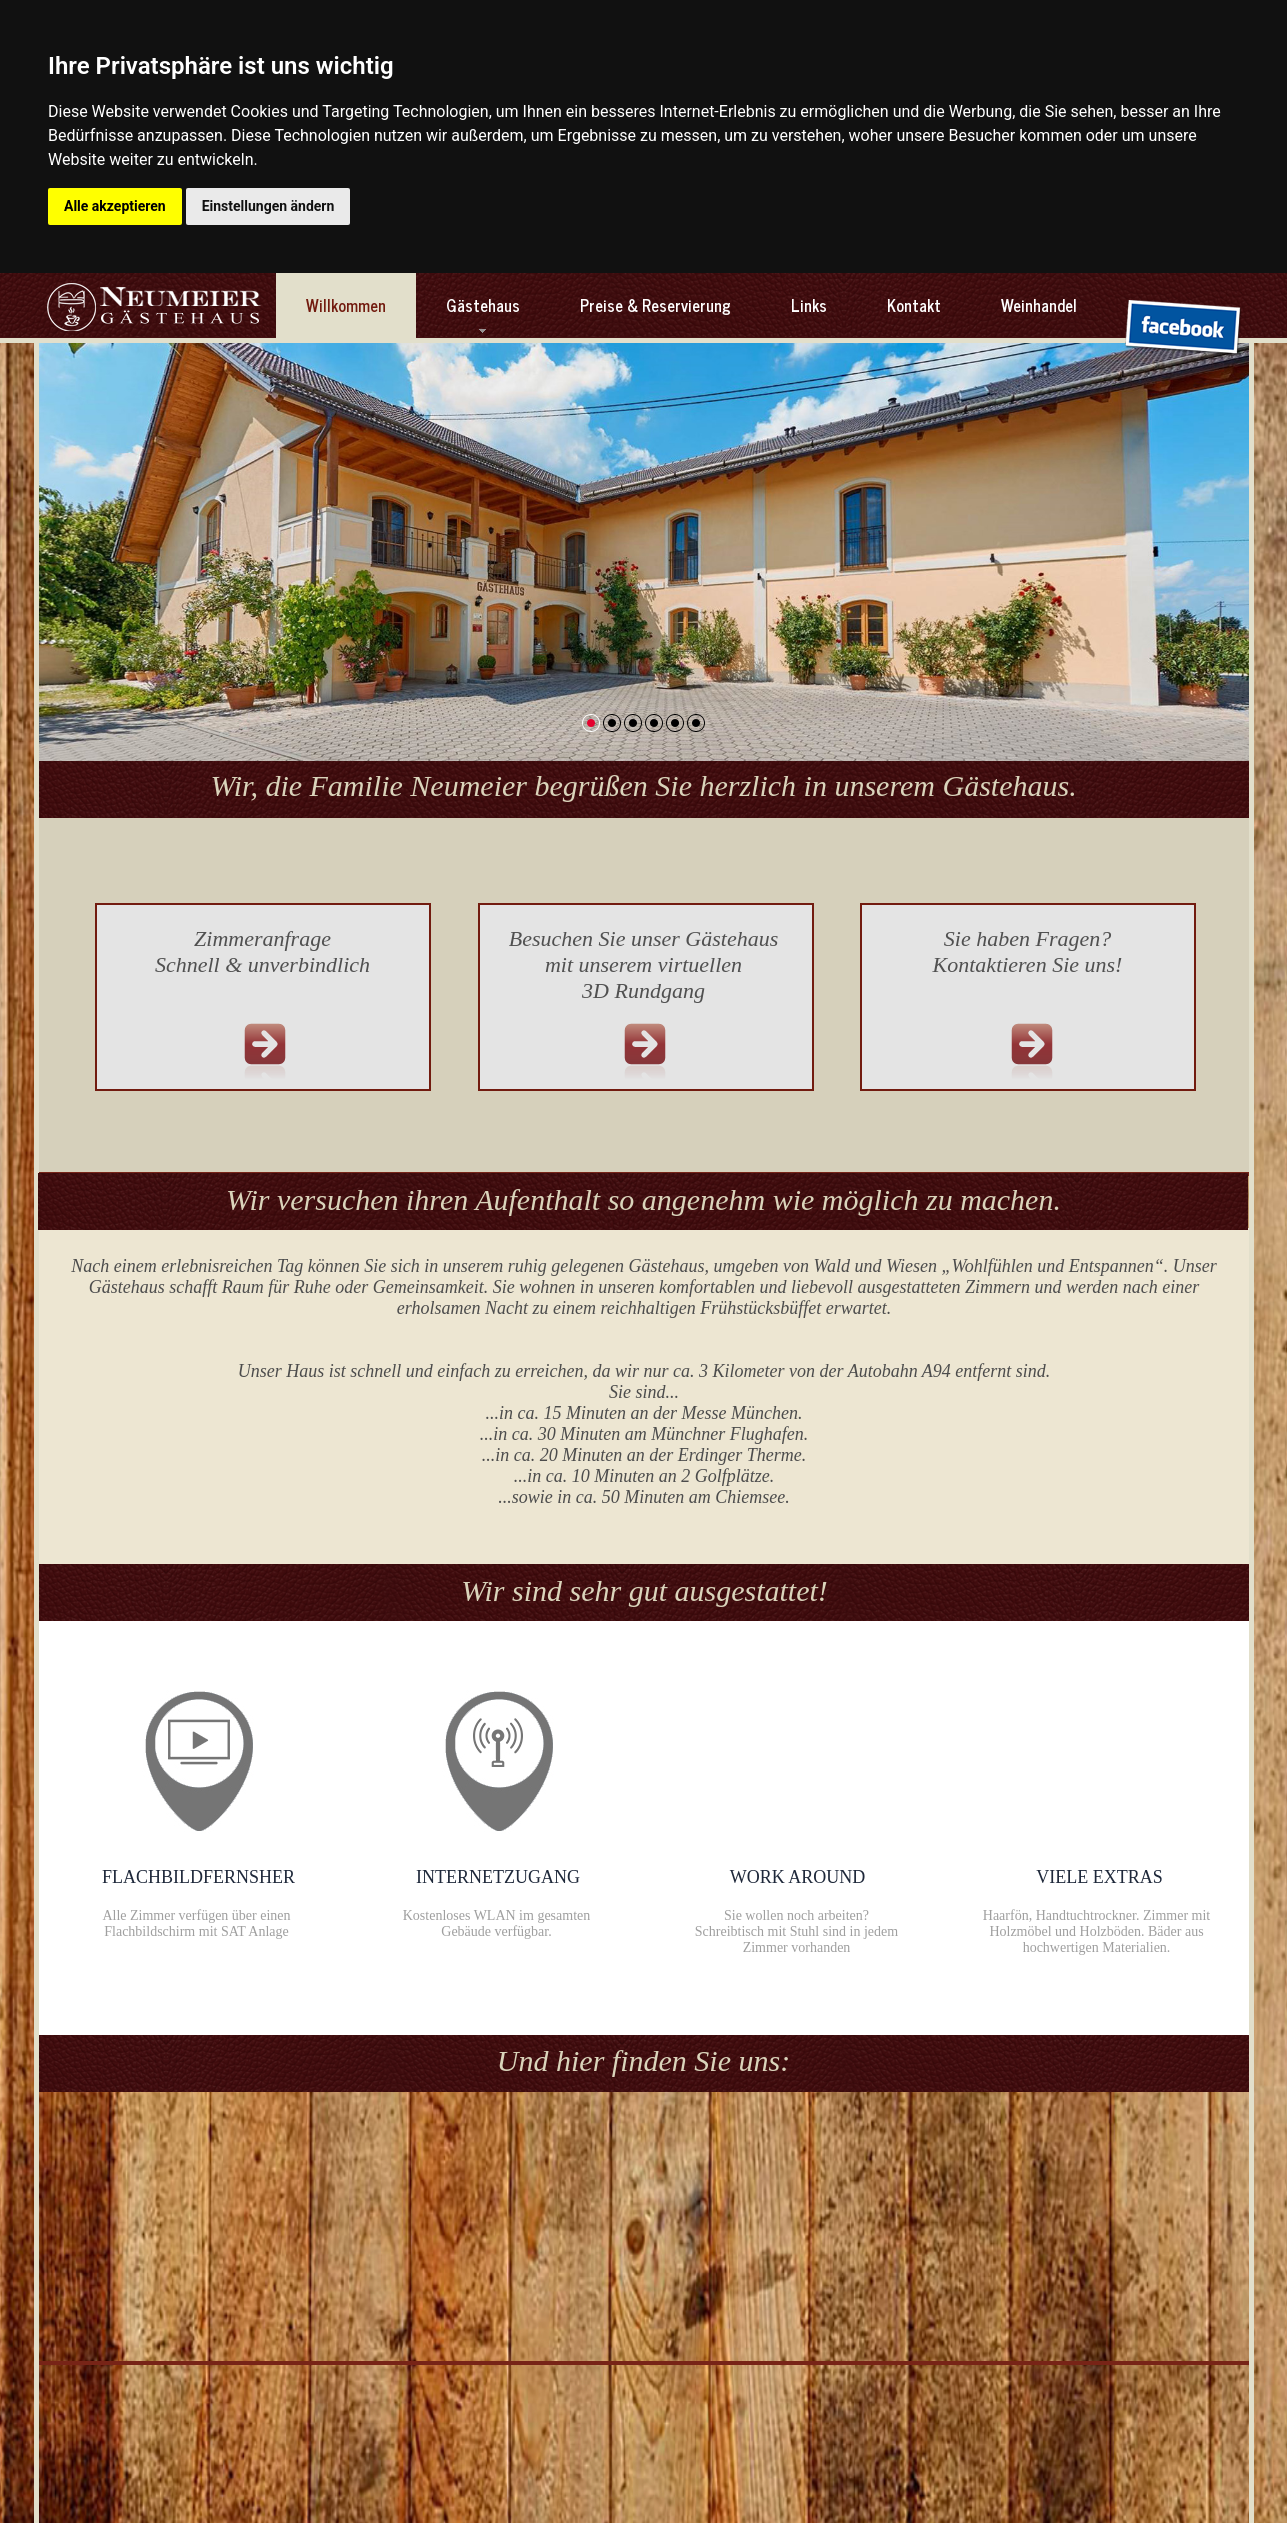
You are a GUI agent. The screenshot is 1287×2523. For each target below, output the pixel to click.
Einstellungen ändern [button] (268, 206)
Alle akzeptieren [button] (115, 206)
